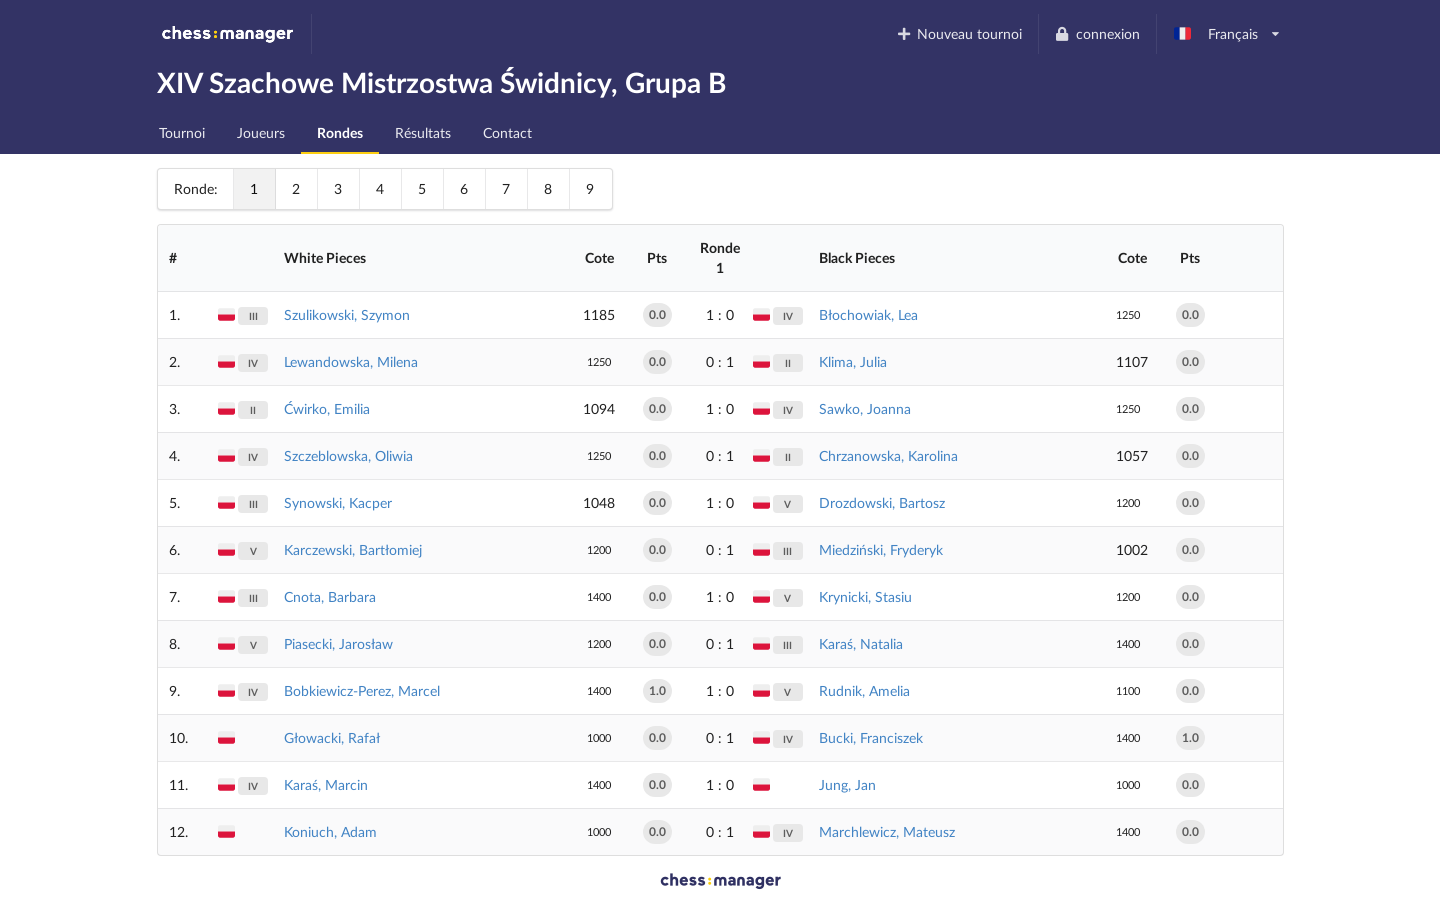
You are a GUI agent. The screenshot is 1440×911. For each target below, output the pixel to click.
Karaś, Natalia (861, 643)
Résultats (423, 132)
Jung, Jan (847, 784)
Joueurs (261, 132)
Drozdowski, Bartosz (882, 502)
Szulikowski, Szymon (347, 314)
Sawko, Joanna (865, 408)
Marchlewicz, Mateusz (887, 831)
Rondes (340, 132)
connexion (1097, 33)
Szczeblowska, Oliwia (348, 455)
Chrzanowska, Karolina (888, 455)
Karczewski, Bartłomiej (353, 549)
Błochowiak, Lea (868, 314)
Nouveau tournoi (958, 33)
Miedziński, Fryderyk (881, 549)
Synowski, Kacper (338, 502)
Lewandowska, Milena (351, 361)
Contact (507, 132)
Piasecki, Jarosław (338, 643)
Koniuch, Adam (330, 831)
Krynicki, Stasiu (865, 596)
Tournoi (182, 132)
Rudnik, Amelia (864, 690)
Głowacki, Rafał (332, 737)
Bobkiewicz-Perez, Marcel (362, 690)
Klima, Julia (853, 361)
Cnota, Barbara (330, 596)
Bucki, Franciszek (871, 737)
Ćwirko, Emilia (327, 408)
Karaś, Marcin (326, 784)
